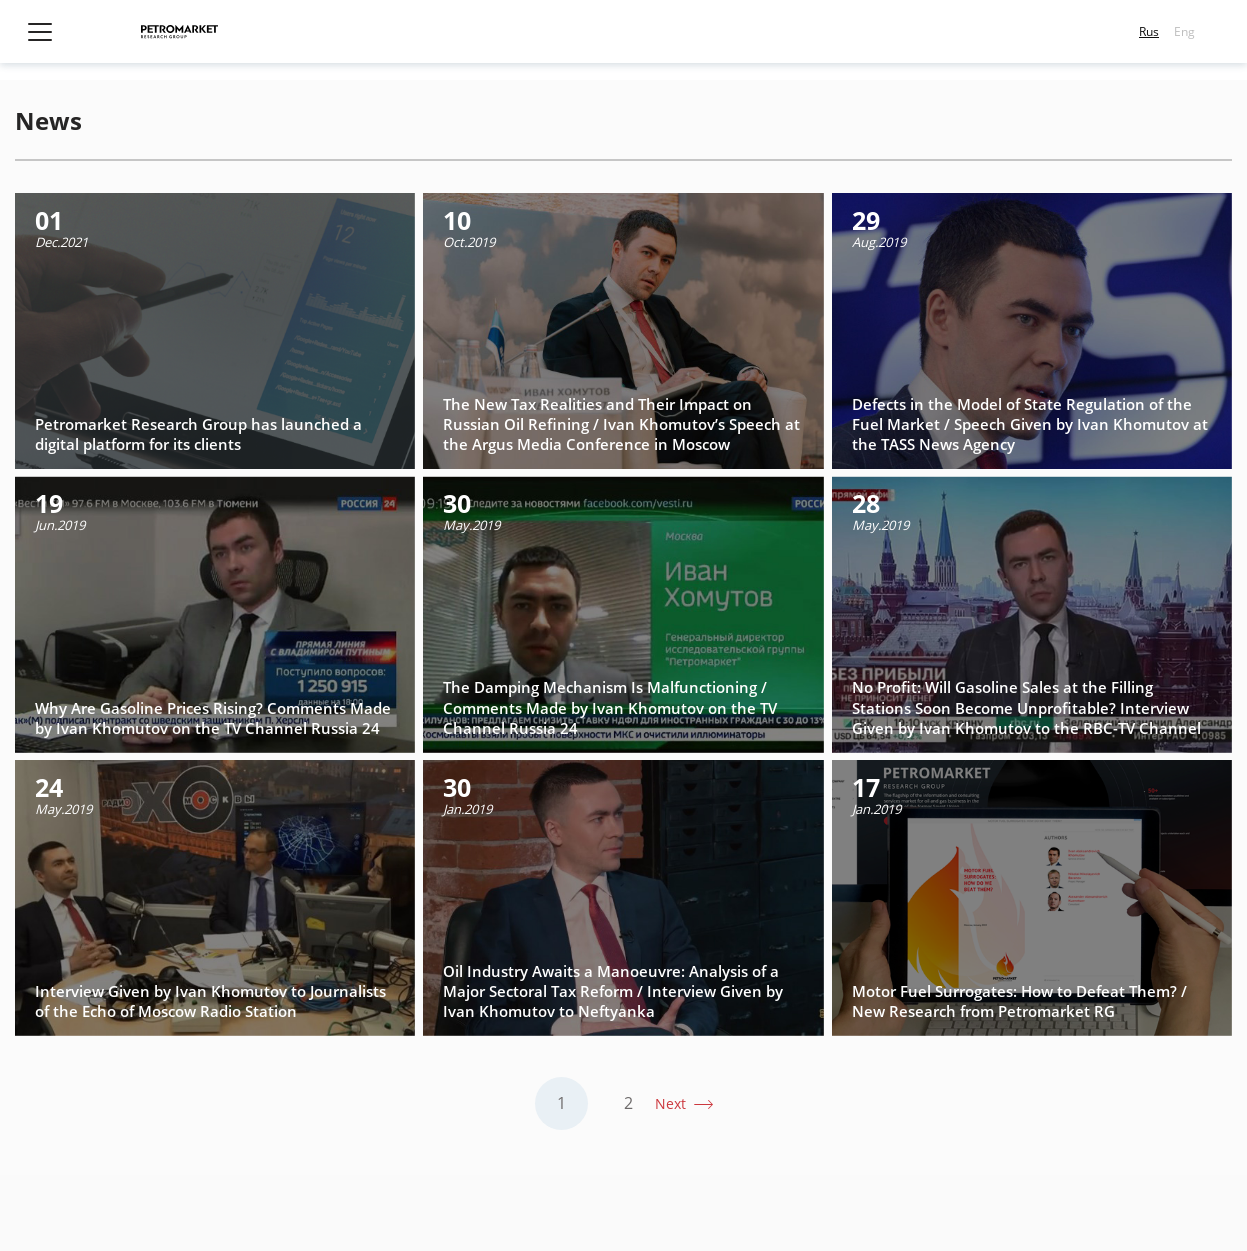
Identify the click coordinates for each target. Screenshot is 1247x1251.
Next (672, 1103)
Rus (1149, 31)
